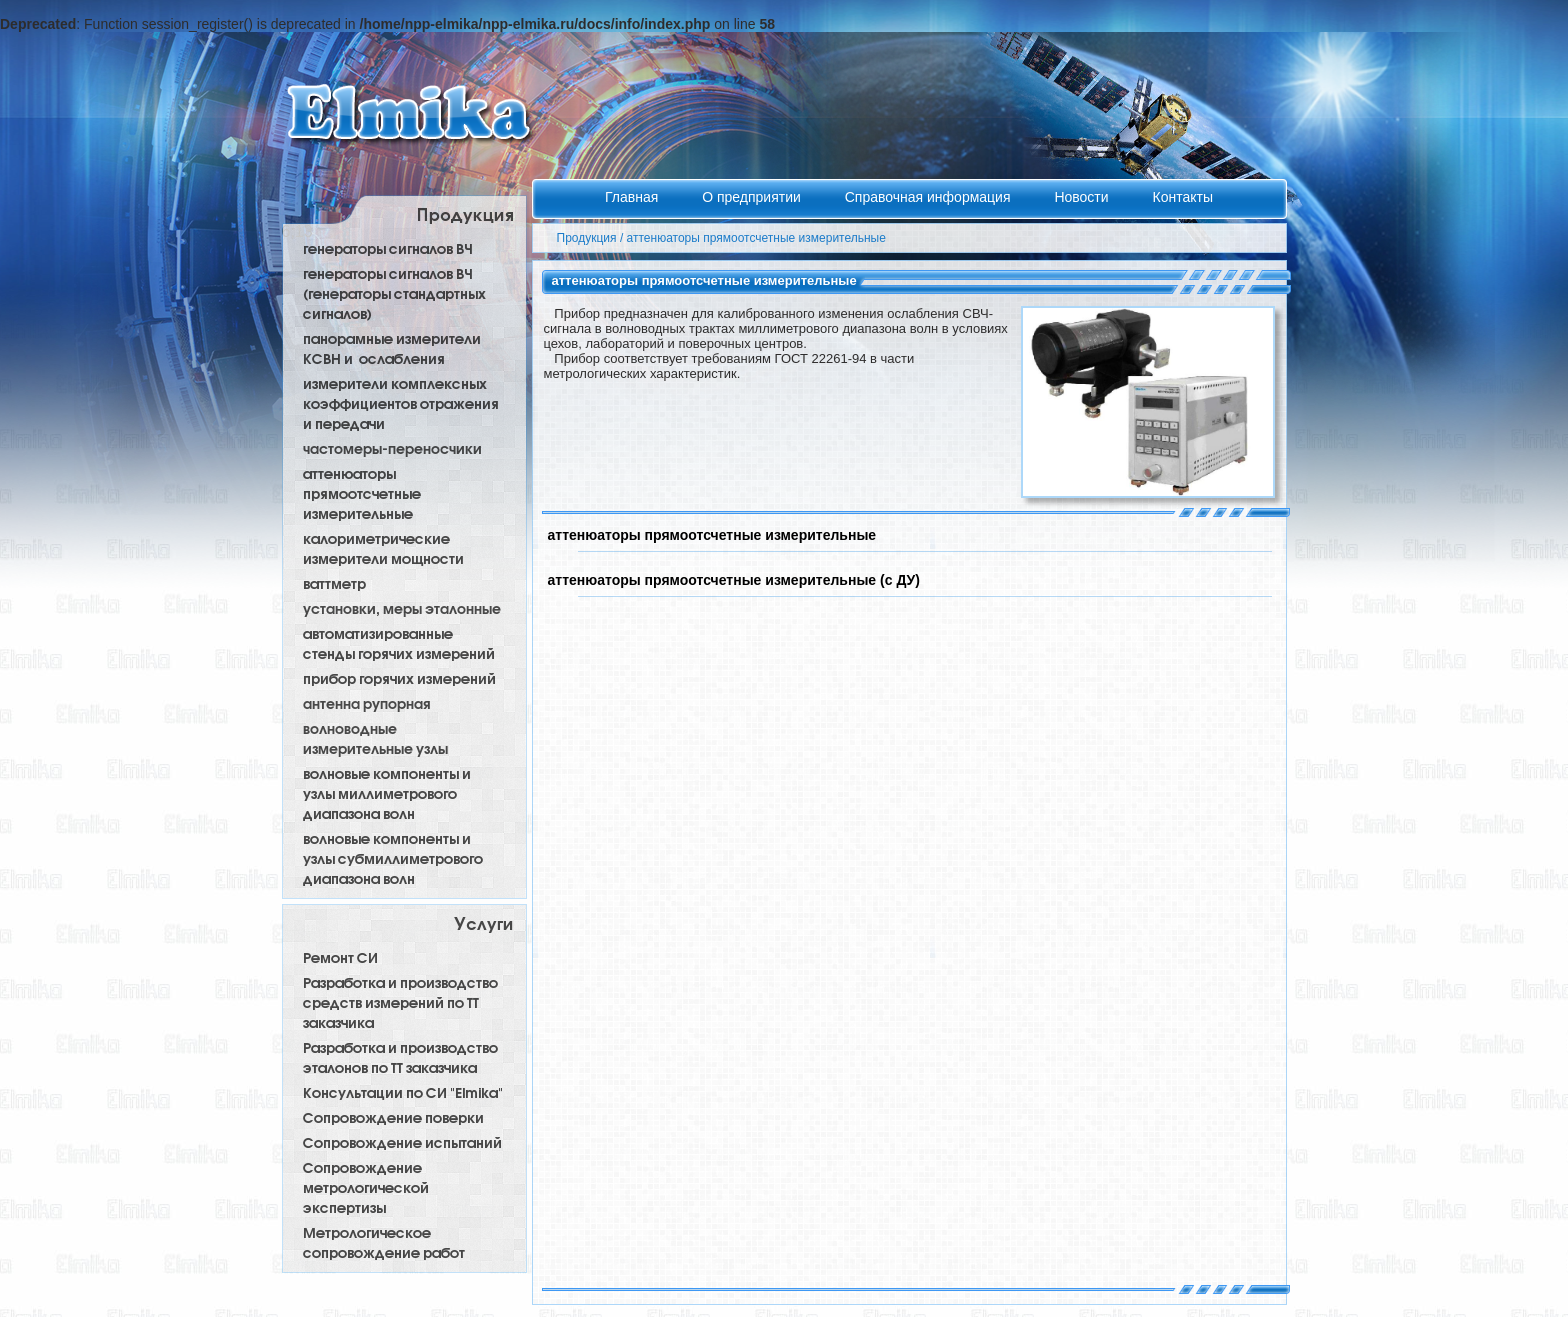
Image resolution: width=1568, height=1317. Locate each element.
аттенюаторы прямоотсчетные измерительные (756, 238)
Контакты (1182, 197)
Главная (633, 197)
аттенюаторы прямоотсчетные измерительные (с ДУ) (734, 580)
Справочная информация (930, 197)
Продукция (587, 238)
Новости (1083, 197)
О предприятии (753, 197)
